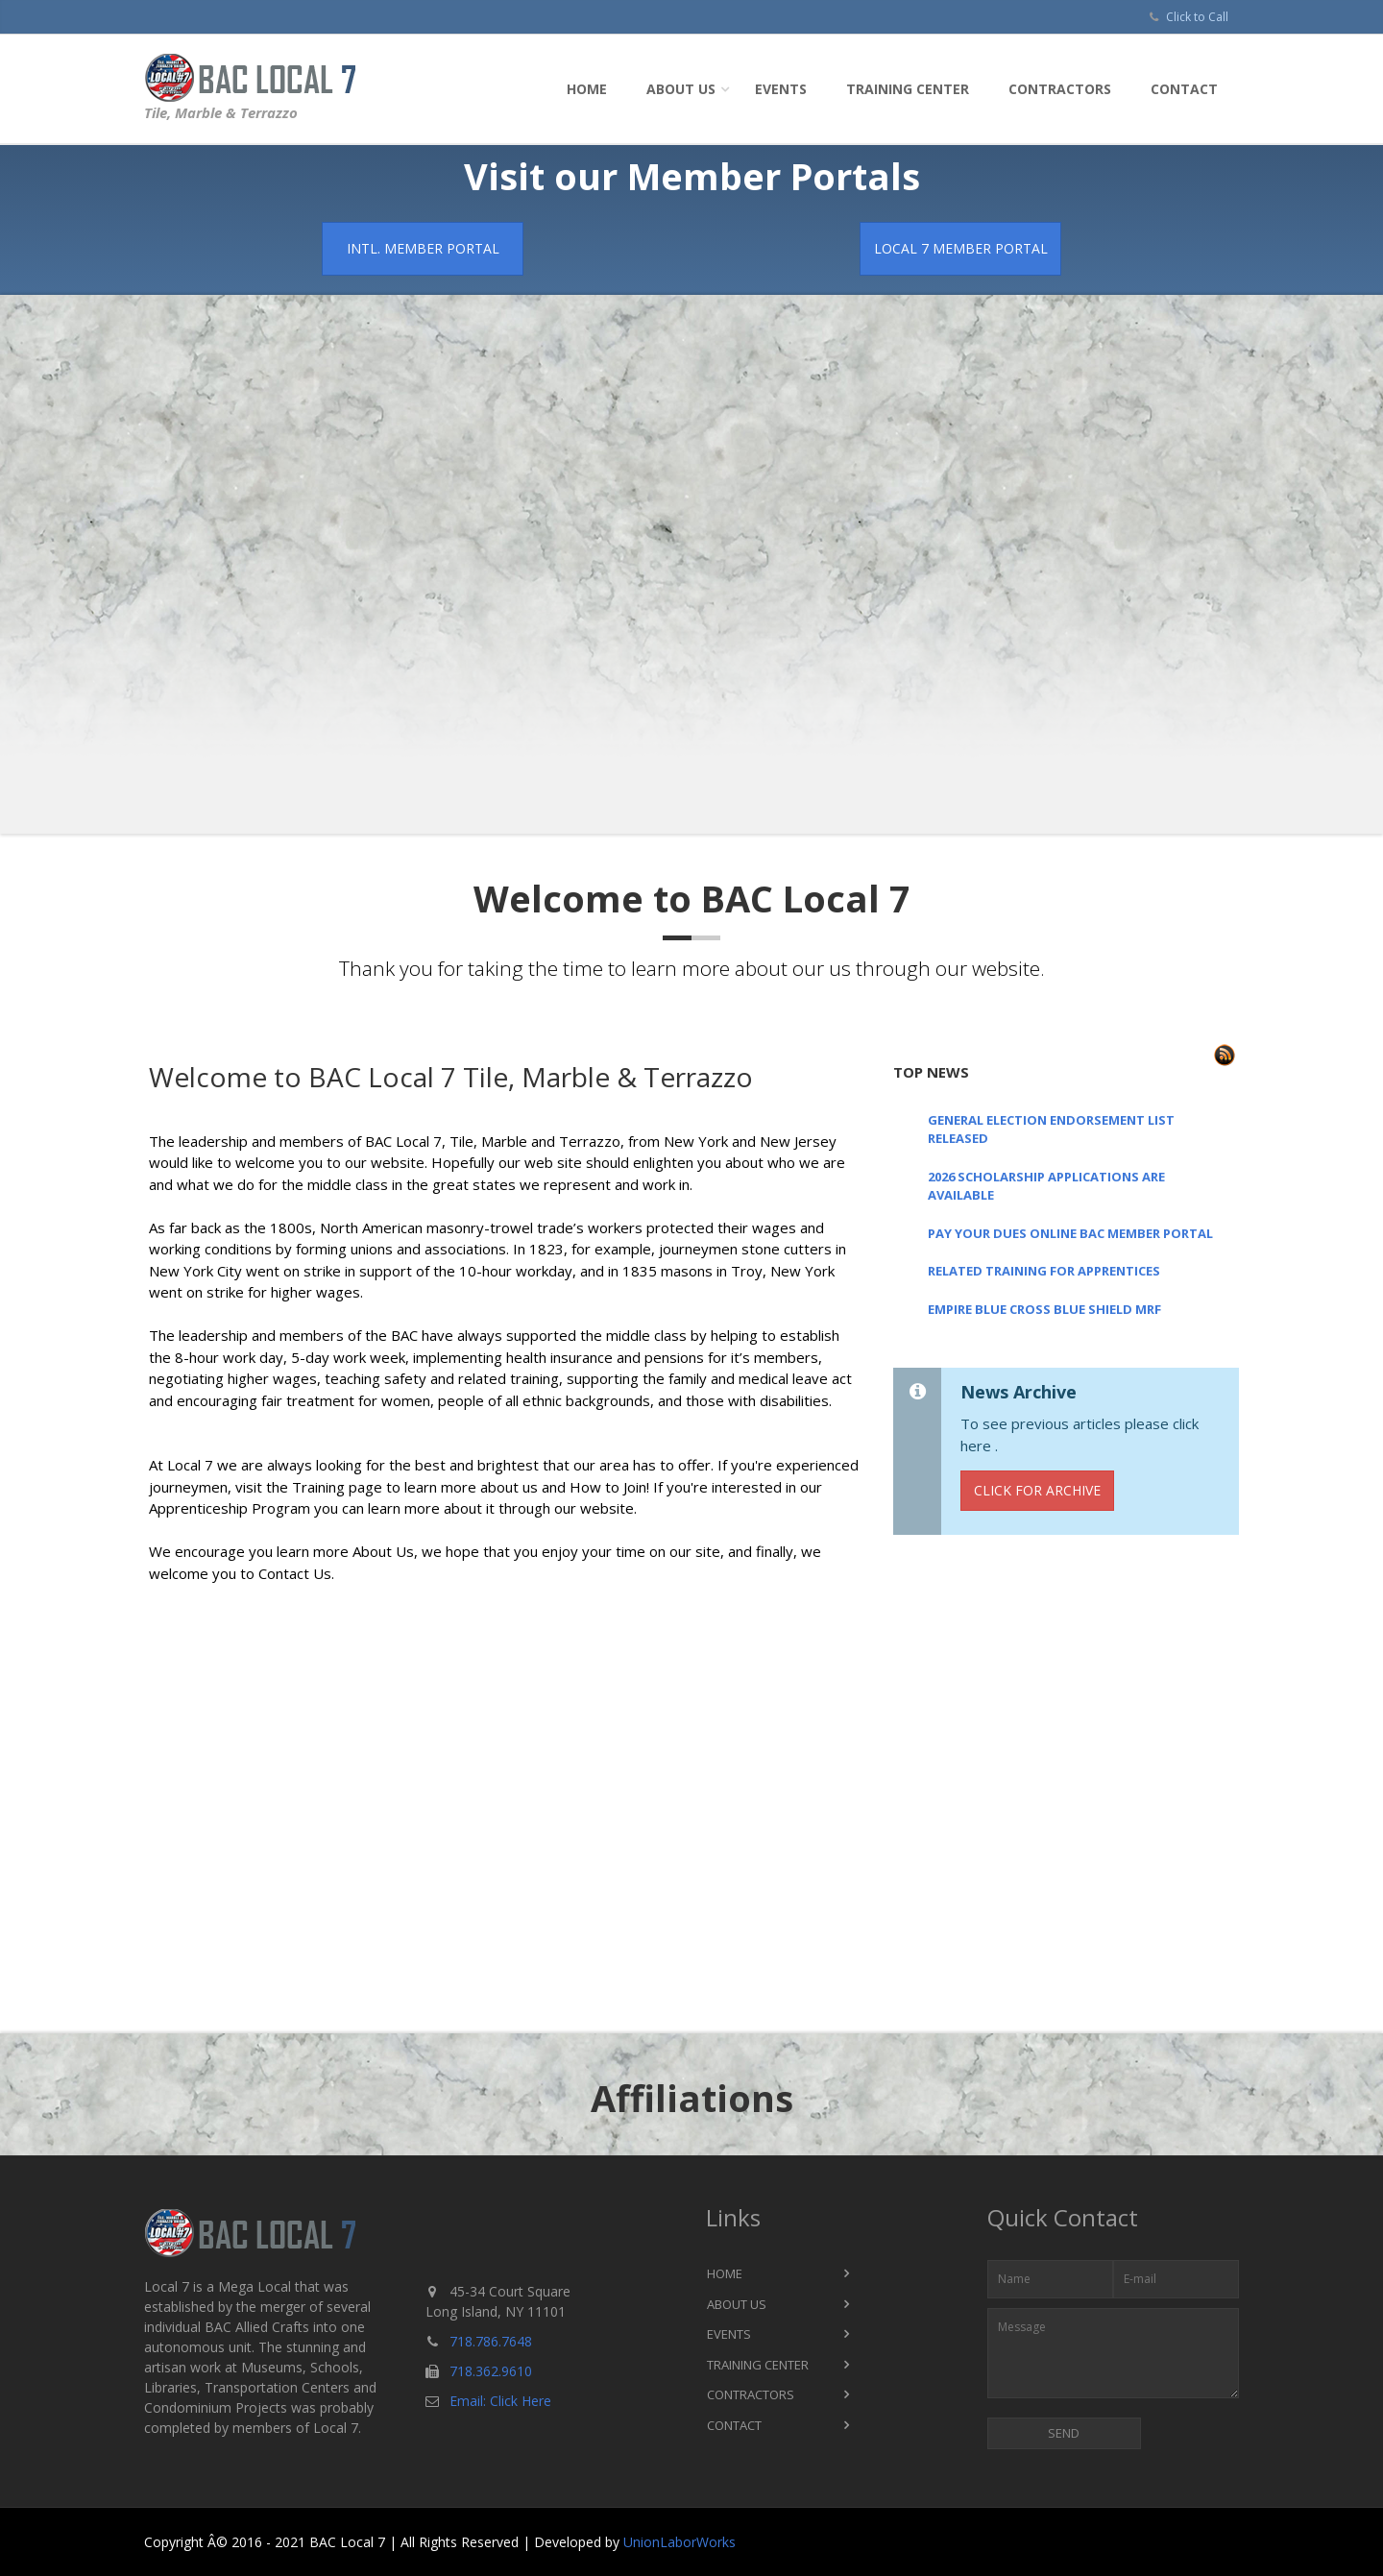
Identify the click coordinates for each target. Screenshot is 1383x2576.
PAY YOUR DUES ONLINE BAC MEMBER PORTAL (1070, 1233)
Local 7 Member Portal (961, 248)
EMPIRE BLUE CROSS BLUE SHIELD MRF (1044, 1309)
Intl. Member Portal (423, 248)
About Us (681, 89)
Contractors (1059, 89)
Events (781, 89)
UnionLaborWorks (679, 2542)
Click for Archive (1037, 1490)
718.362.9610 (490, 2371)
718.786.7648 (490, 2341)
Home (587, 89)
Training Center (907, 89)
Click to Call (1197, 17)
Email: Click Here (500, 2401)
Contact (1184, 89)
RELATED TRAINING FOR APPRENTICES (1044, 1270)
